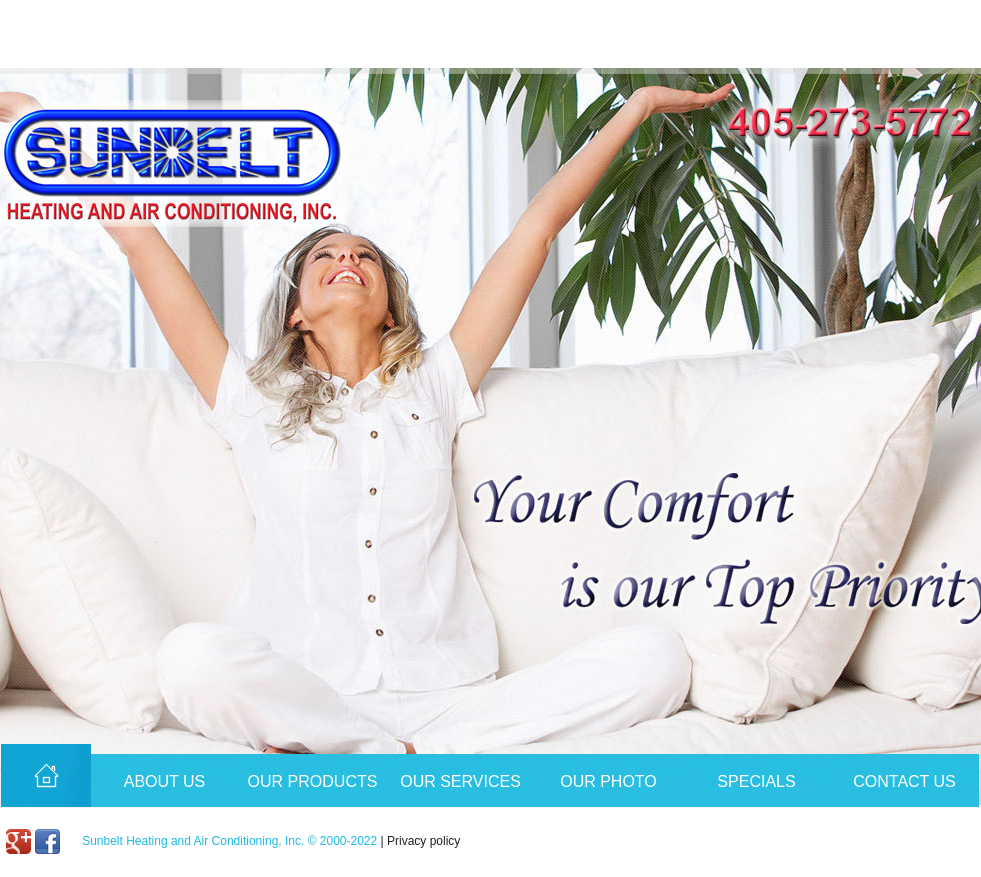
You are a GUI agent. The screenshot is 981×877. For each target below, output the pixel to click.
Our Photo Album (608, 790)
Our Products (313, 781)
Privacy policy (423, 841)
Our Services (460, 781)
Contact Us (904, 781)
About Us (165, 781)
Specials (756, 781)
